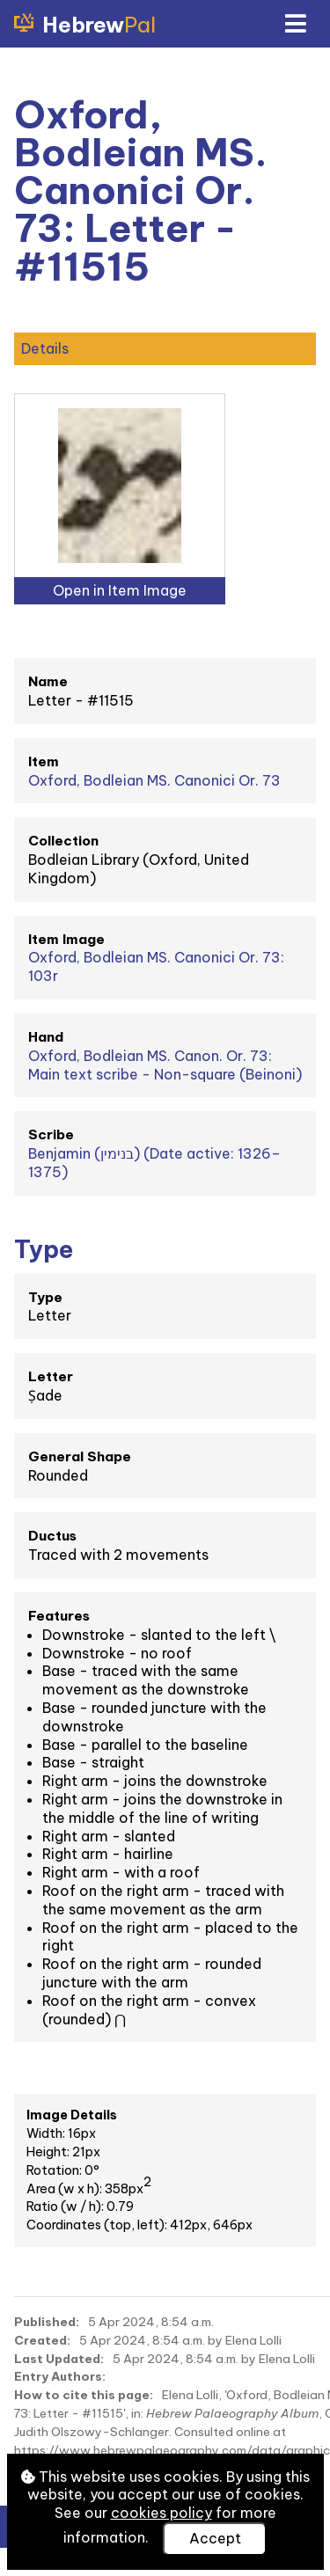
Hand (45, 1036)
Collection (63, 840)
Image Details (71, 2115)
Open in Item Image (120, 590)
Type (45, 1297)
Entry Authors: (60, 2376)
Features (59, 1615)
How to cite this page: (83, 2395)
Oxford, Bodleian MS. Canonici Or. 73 (154, 780)
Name (48, 681)
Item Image (66, 939)
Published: (46, 2322)
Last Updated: (59, 2359)
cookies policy (161, 2512)
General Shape (79, 1456)
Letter (50, 1376)
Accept (215, 2538)
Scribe (51, 1134)
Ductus (52, 1535)
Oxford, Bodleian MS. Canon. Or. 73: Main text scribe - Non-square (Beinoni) (165, 1065)
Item (43, 761)
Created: (42, 2340)
